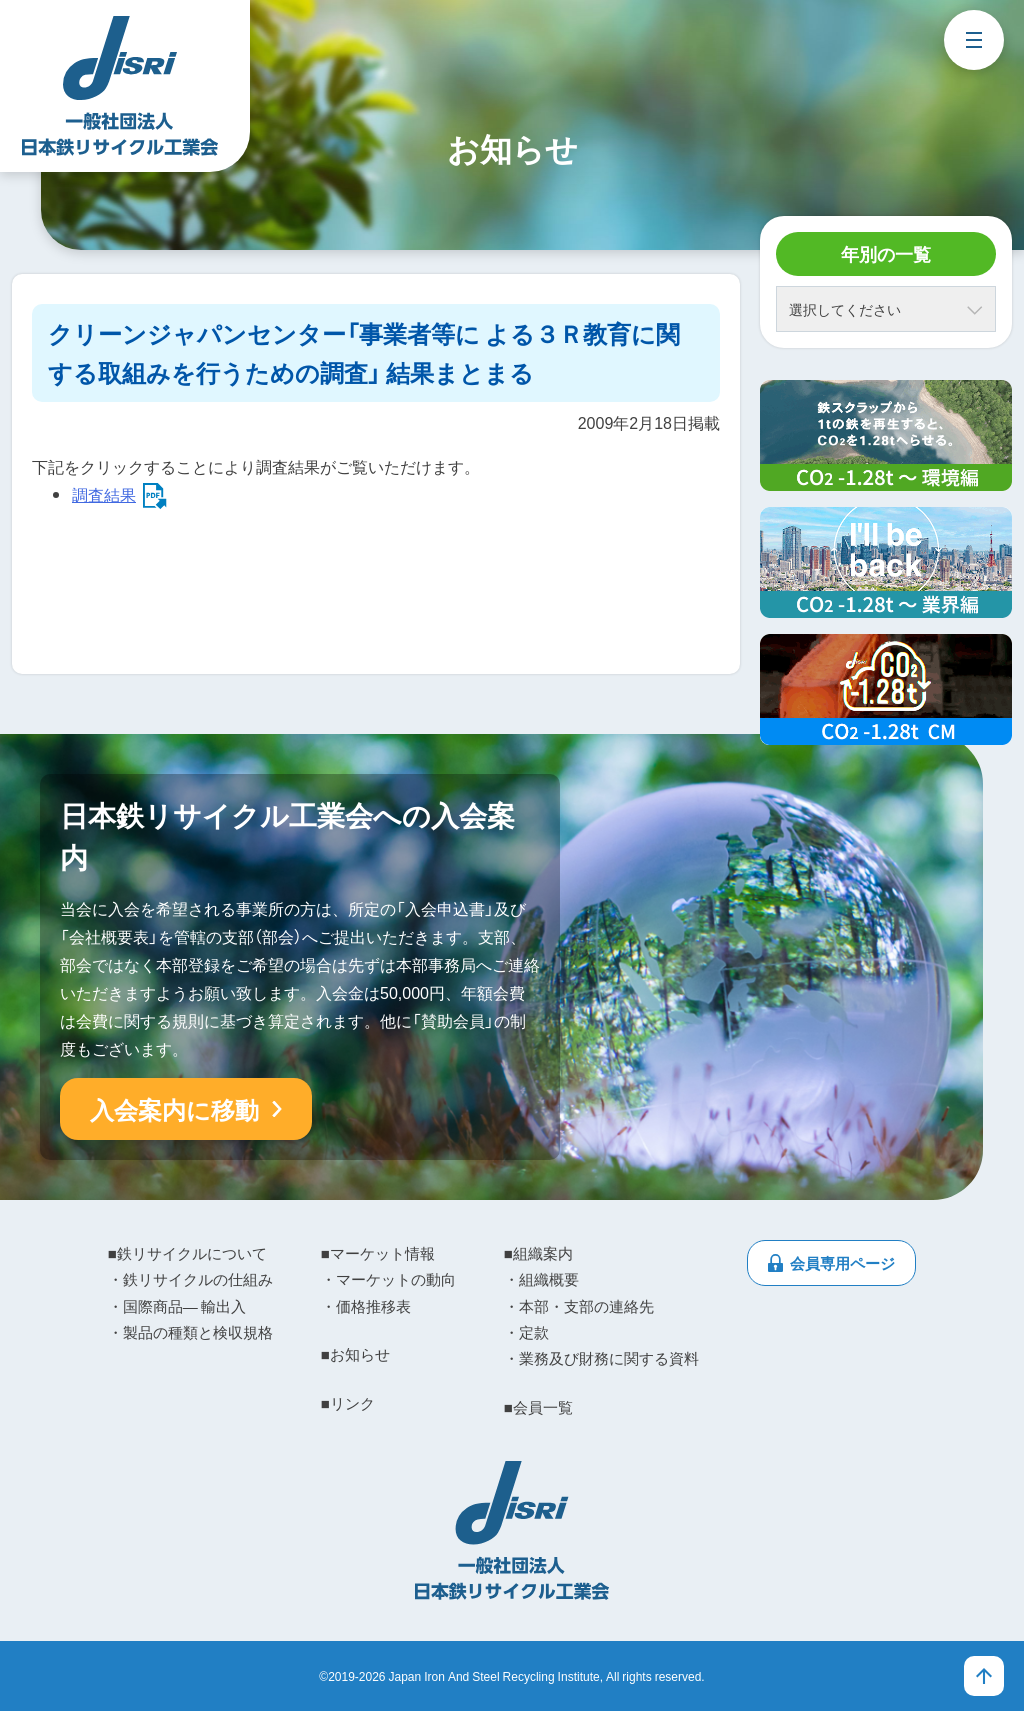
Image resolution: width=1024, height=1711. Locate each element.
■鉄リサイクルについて (187, 1253)
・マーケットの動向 (388, 1279)
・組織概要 (541, 1279)
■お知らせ (355, 1354)
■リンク (348, 1403)
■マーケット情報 (378, 1253)
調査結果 (104, 494)
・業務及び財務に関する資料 (601, 1358)
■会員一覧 (538, 1407)
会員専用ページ (842, 1263)
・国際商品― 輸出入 (177, 1306)
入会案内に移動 (174, 1109)
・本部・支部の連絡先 (579, 1306)
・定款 (526, 1332)
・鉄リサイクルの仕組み (190, 1279)
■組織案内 (538, 1253)
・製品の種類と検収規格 (190, 1332)
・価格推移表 (366, 1306)
